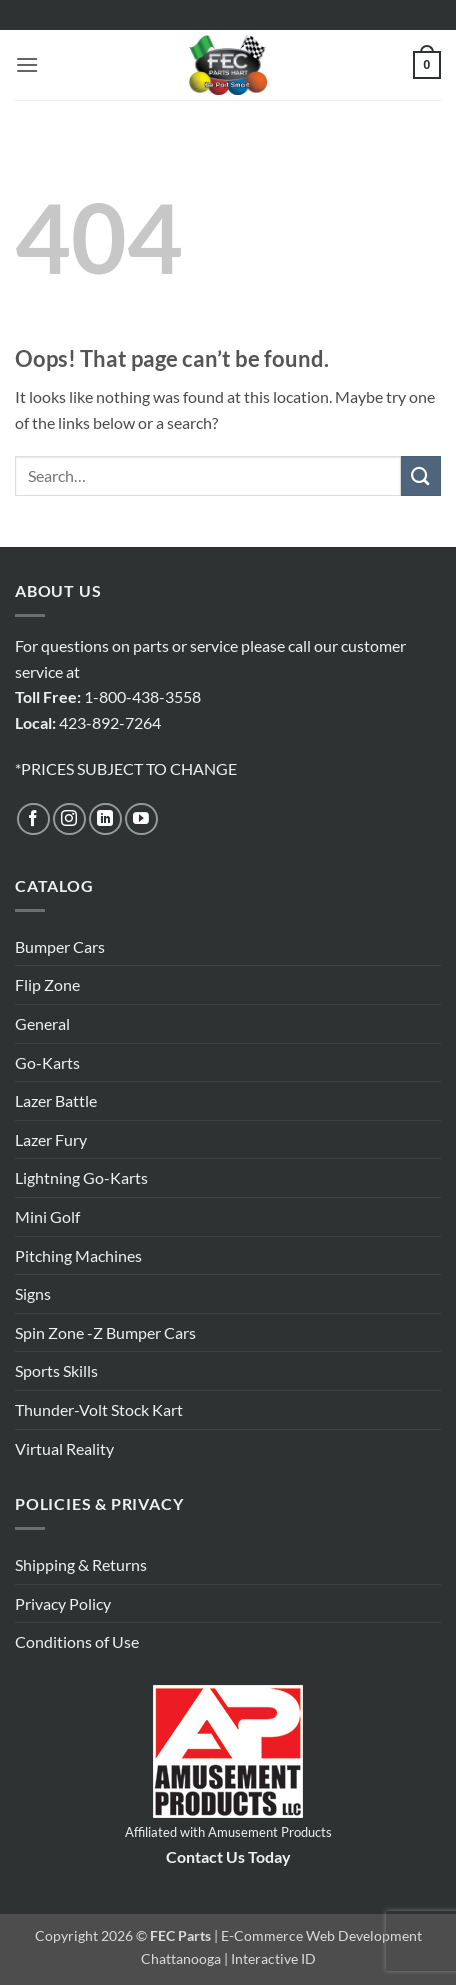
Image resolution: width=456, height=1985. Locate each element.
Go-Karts (47, 1062)
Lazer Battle (56, 1100)
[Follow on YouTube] (141, 819)
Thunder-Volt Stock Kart (99, 1409)
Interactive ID (273, 1958)
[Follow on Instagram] (69, 819)
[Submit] (421, 475)
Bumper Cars (60, 946)
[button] (27, 64)
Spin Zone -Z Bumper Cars (105, 1332)
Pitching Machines (78, 1255)
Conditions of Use (77, 1641)
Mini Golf (47, 1216)
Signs (33, 1293)
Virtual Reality (64, 1448)
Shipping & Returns (81, 1564)
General (42, 1023)
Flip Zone (47, 984)
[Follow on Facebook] (33, 819)
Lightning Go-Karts (81, 1177)
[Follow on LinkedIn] (105, 819)
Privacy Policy (63, 1603)
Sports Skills (56, 1370)
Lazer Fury (51, 1139)
